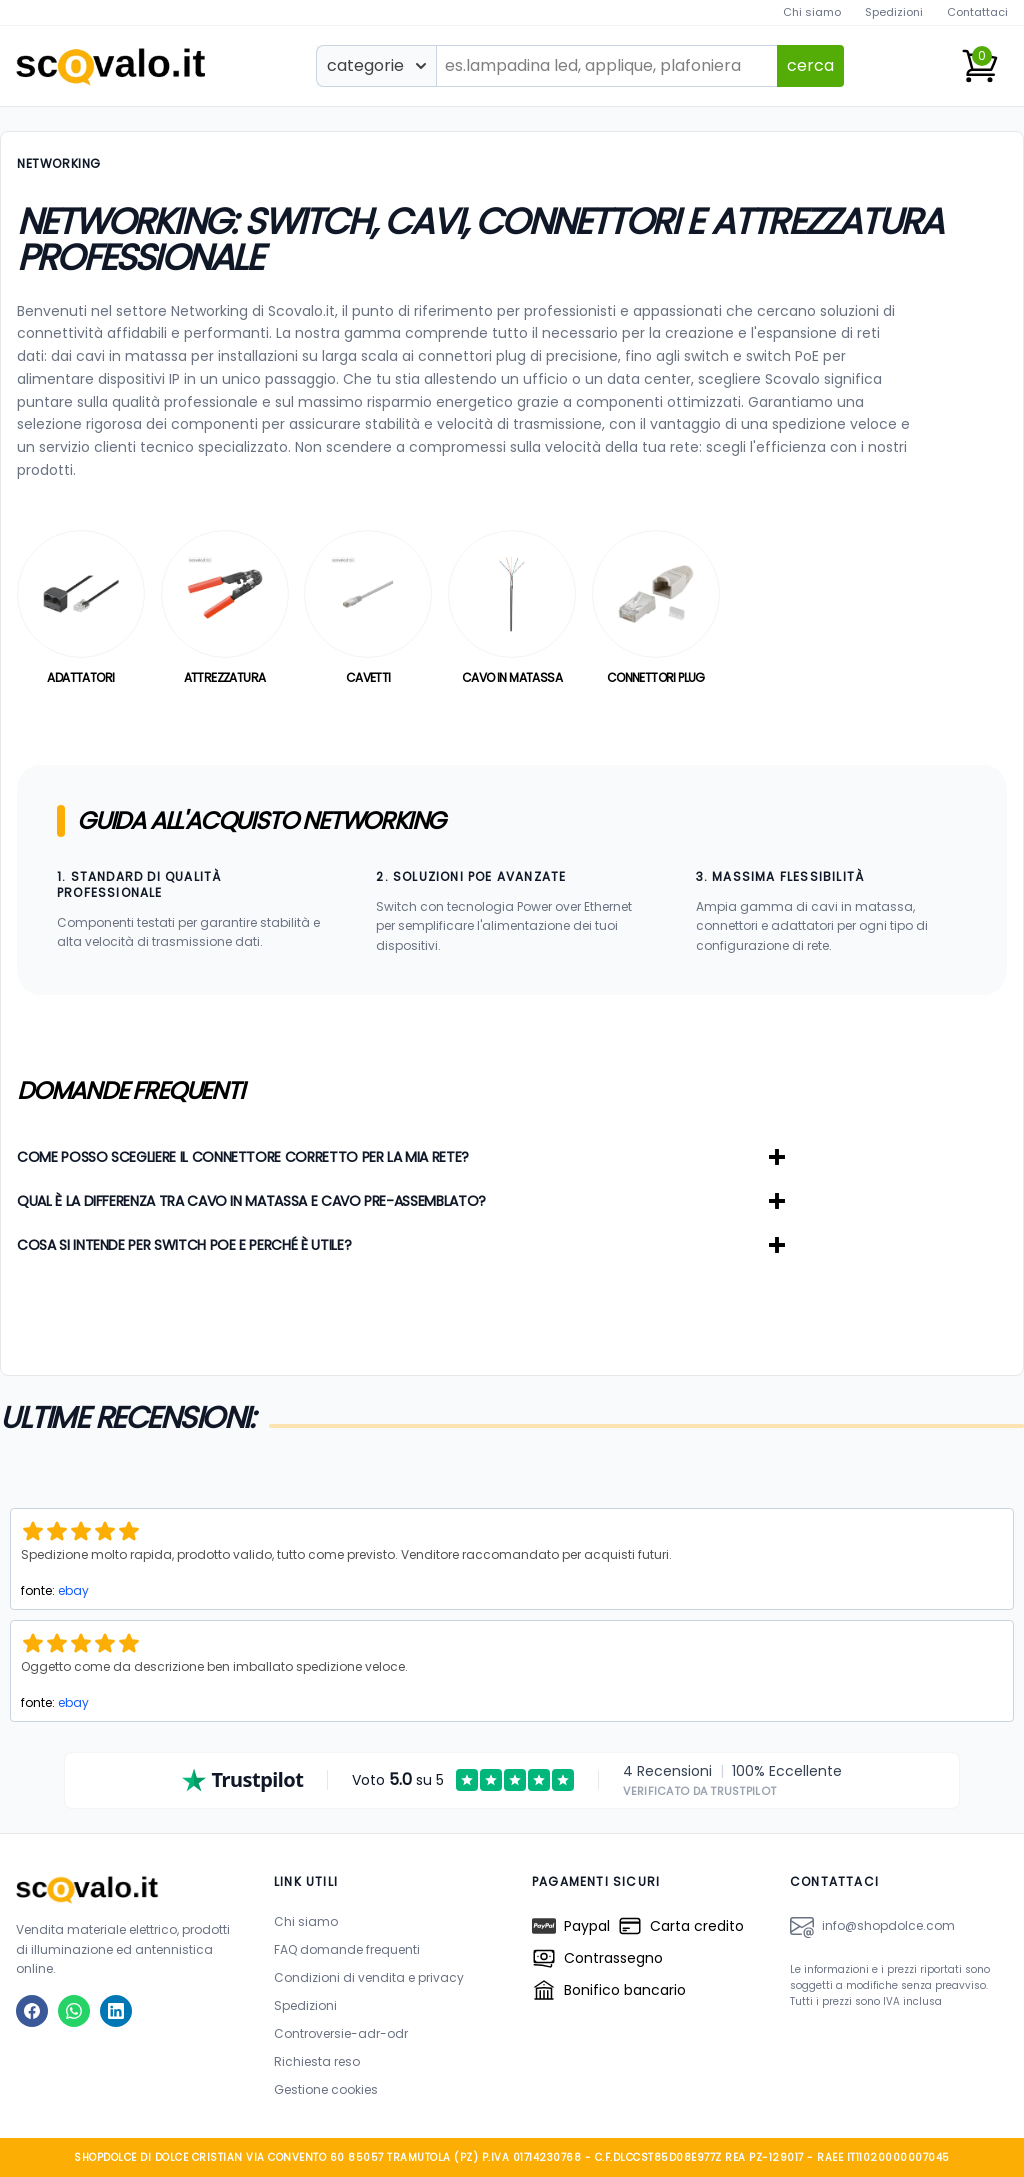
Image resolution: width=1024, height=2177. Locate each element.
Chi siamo (812, 12)
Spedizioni (894, 12)
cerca (810, 65)
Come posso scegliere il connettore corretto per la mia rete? (401, 1157)
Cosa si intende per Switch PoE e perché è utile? (401, 1245)
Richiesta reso (317, 2061)
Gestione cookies (326, 2089)
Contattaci (977, 12)
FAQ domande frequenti (347, 1949)
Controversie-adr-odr (341, 2033)
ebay (73, 1590)
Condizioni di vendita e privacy (369, 1977)
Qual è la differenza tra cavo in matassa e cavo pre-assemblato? (401, 1201)
